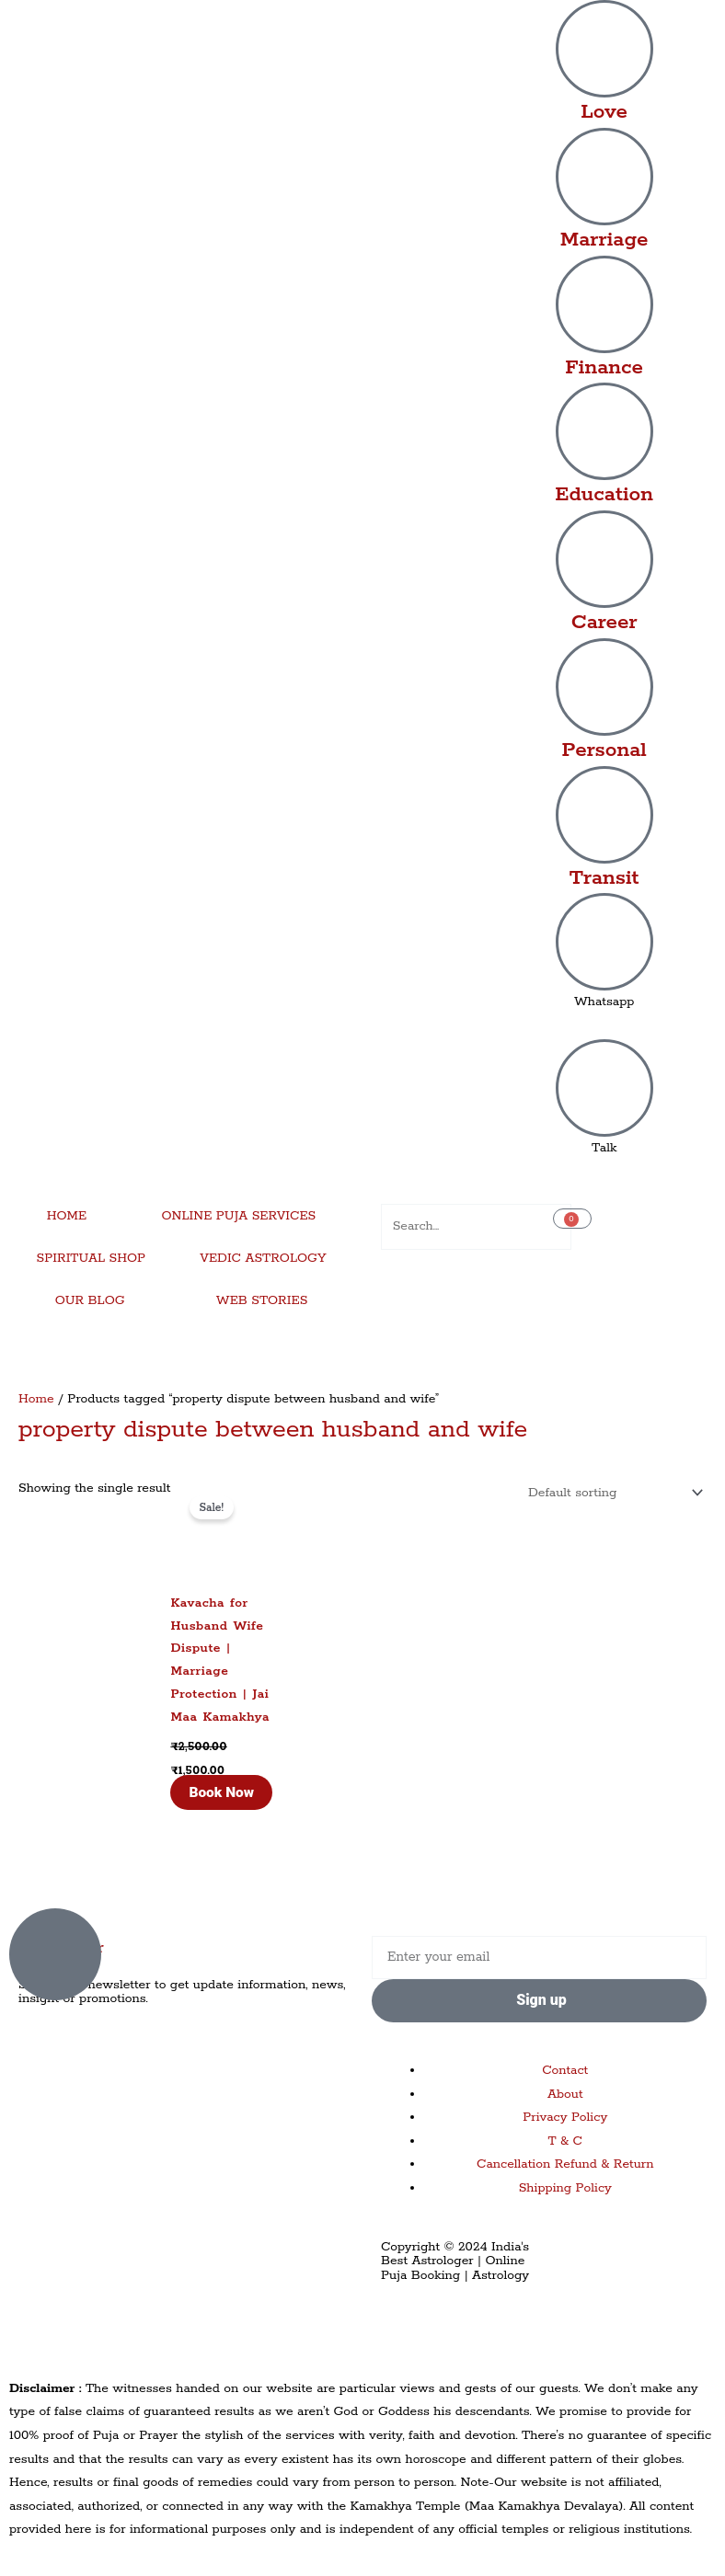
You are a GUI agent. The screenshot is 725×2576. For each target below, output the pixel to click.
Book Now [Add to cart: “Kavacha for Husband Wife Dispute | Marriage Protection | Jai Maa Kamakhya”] (221, 1792)
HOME (67, 1216)
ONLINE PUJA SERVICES (239, 1216)
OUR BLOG (90, 1300)
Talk (604, 1147)
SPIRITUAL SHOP (91, 1258)
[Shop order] (612, 1492)
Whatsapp (604, 1001)
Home (36, 1399)
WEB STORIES (262, 1300)
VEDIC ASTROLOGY (263, 1258)
